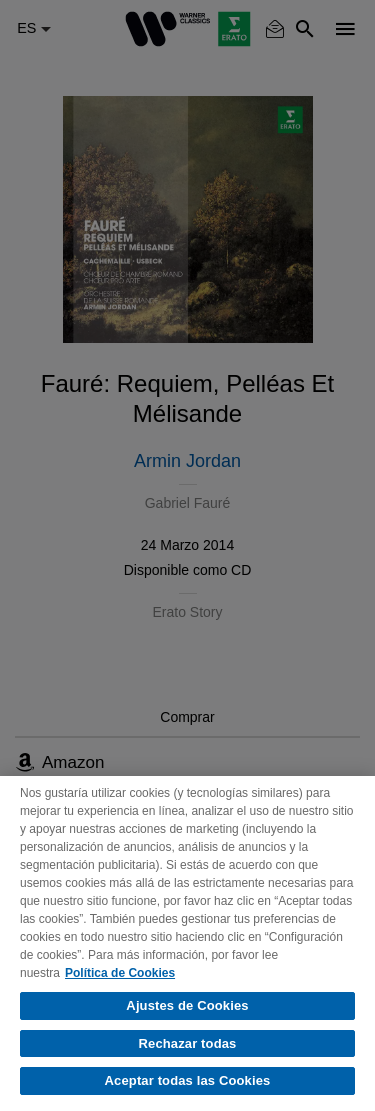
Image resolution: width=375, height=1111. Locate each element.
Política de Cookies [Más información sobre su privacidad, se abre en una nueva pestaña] (120, 973)
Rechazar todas (188, 1043)
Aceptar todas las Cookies (188, 1080)
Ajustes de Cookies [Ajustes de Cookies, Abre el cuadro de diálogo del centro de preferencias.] (187, 1005)
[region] (187, 943)
